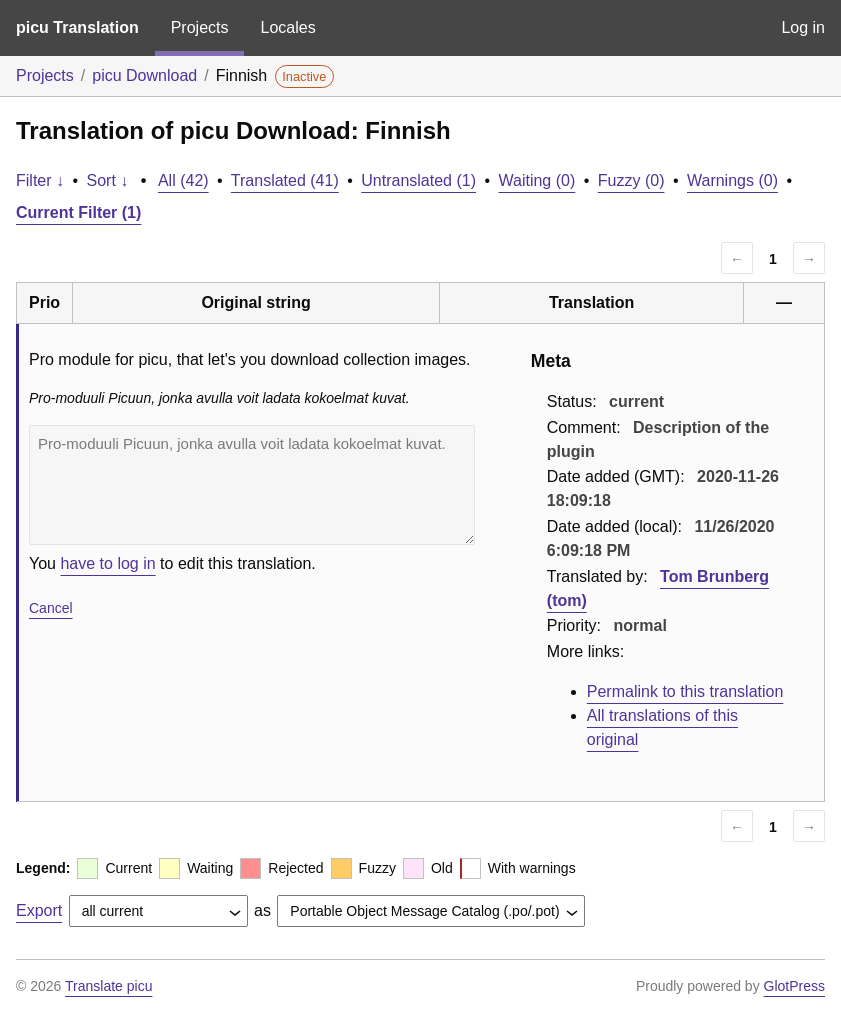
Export (39, 910)
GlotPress (794, 986)
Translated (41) (285, 180)
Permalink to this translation (685, 691)
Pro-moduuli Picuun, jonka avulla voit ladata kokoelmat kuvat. (252, 485)
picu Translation (77, 27)
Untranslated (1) (418, 180)
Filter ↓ (40, 180)
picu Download (144, 75)
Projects (200, 27)
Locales (287, 27)
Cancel (51, 608)
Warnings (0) (732, 180)
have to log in (107, 563)
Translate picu (108, 986)
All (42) (183, 180)
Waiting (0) (537, 180)
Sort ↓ (108, 180)
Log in (803, 27)
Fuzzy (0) (631, 180)
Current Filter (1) (78, 212)
